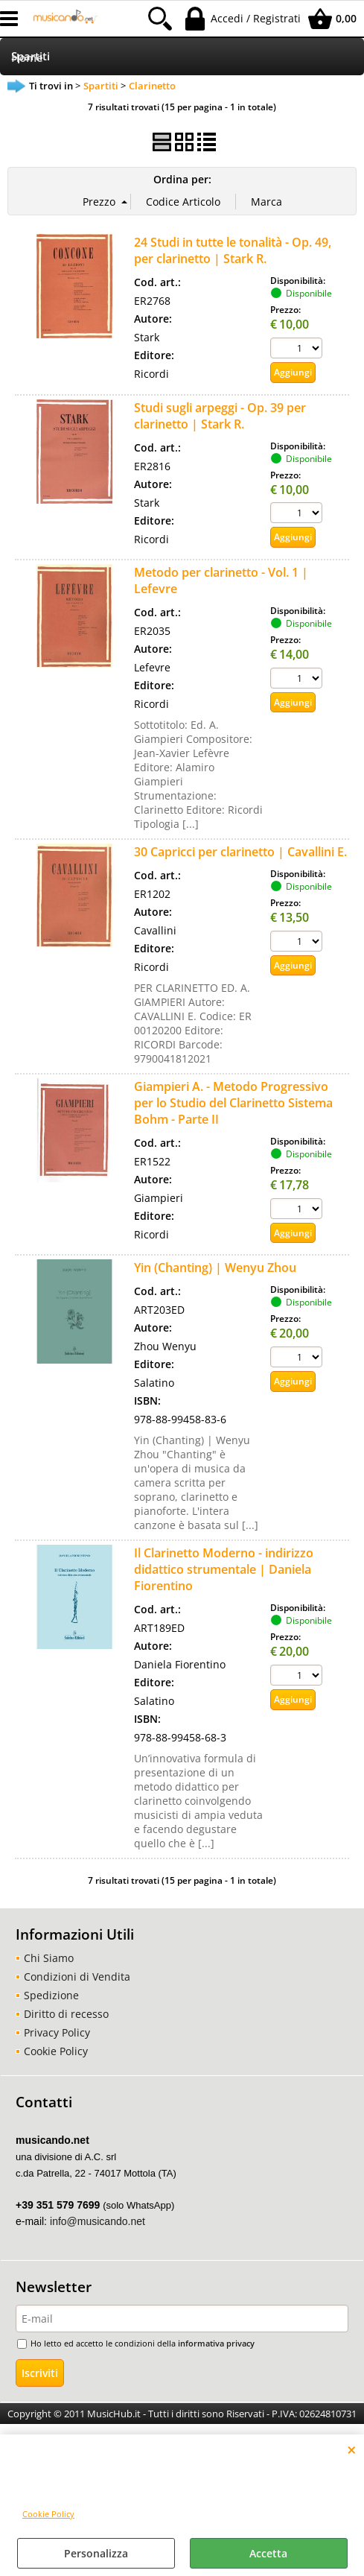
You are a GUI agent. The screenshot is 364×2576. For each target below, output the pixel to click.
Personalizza (96, 2553)
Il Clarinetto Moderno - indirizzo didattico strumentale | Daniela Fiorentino (223, 1569)
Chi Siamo (49, 1958)
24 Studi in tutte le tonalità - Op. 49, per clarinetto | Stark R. (232, 250)
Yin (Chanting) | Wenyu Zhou (215, 1267)
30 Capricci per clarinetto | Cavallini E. (240, 852)
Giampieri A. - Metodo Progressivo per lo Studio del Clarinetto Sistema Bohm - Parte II (233, 1102)
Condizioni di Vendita (77, 1976)
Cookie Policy (48, 2513)
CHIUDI (352, 2449)
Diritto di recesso (66, 2014)
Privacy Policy (57, 2032)
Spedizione (51, 1995)
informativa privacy (216, 2343)
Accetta (268, 2553)
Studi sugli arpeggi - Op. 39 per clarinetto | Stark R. (220, 415)
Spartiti (30, 56)
